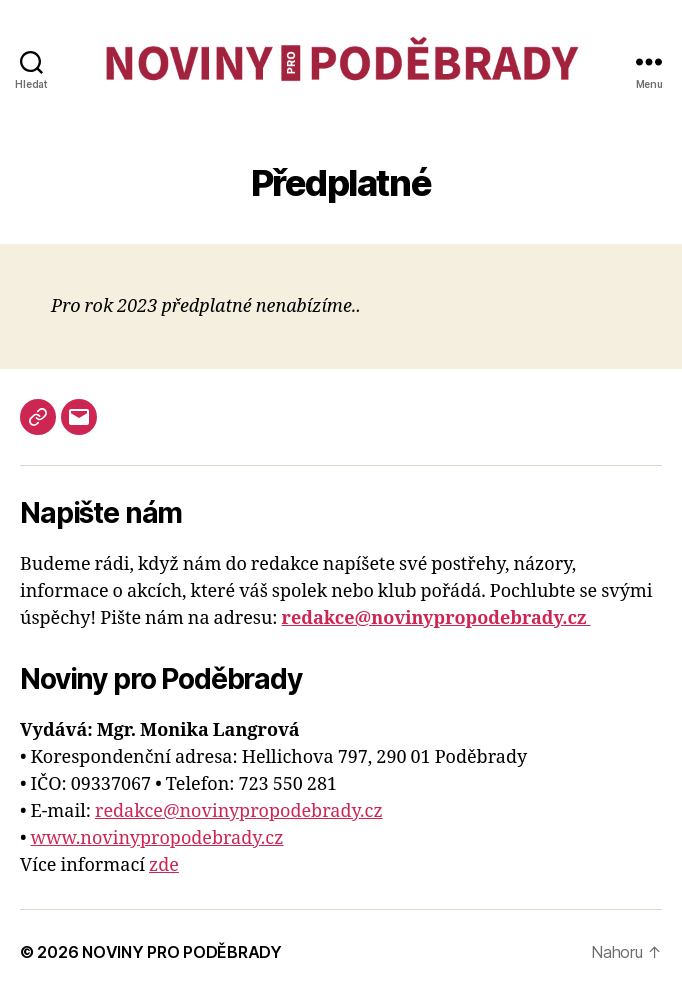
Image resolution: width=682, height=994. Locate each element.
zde (164, 865)
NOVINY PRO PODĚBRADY (182, 952)
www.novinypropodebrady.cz (157, 838)
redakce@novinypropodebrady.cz (239, 811)
